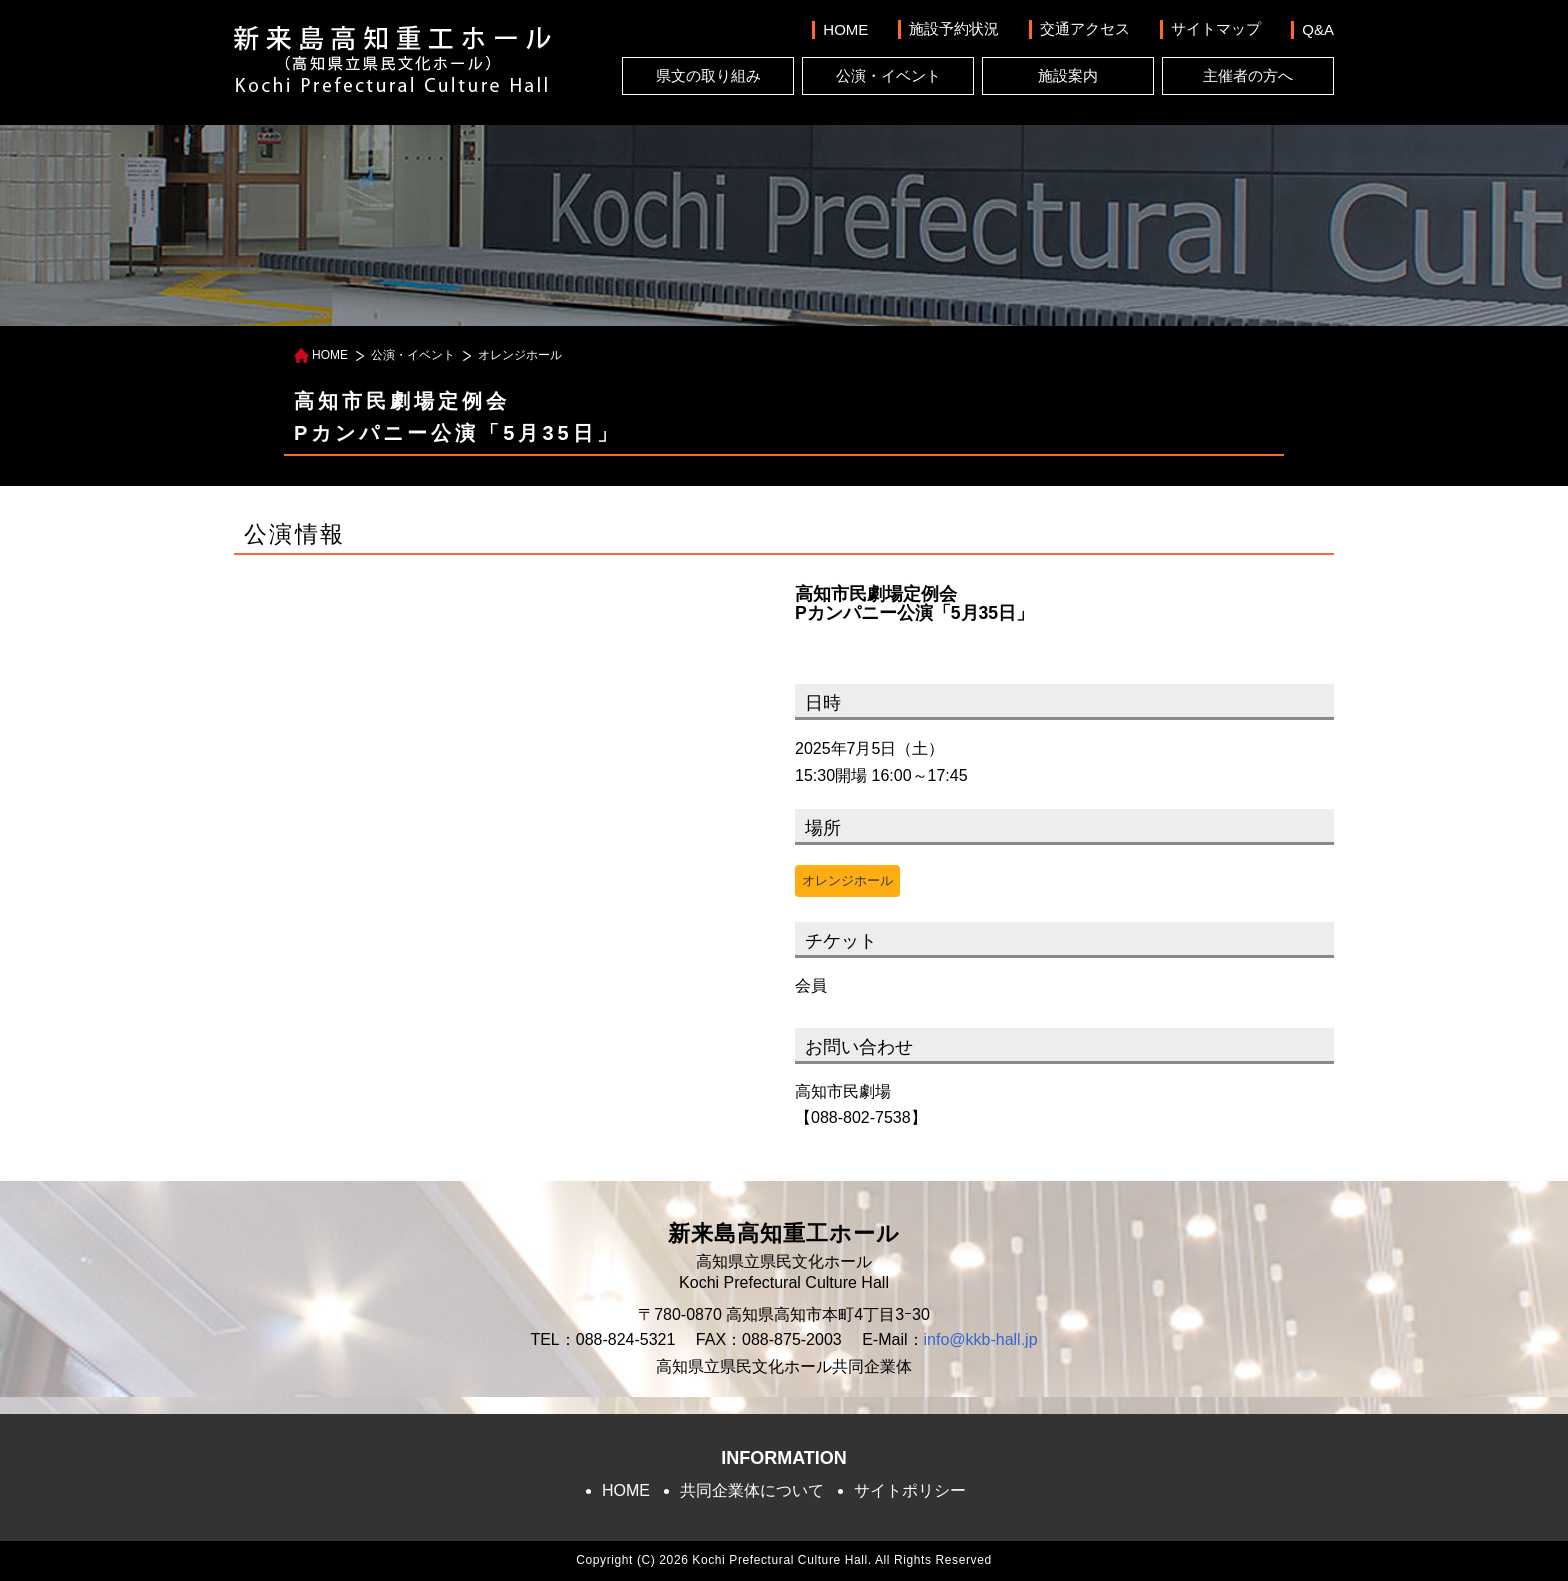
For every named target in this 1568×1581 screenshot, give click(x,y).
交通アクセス (1085, 28)
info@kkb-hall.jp (981, 1339)
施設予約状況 (954, 28)
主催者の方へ (1248, 75)
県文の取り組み (708, 75)
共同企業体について (752, 1490)
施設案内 (1068, 75)
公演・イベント (888, 75)
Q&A (1318, 29)
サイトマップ (1216, 28)
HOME (845, 29)
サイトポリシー (910, 1490)
